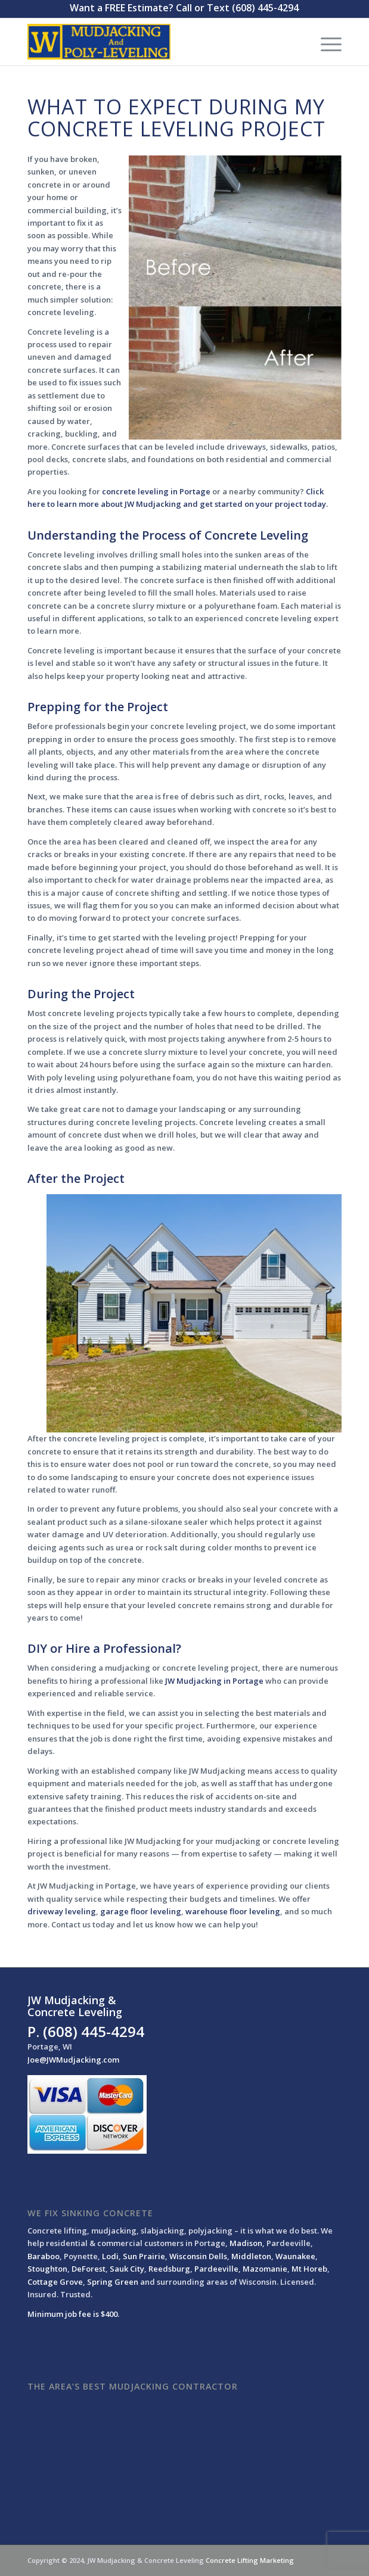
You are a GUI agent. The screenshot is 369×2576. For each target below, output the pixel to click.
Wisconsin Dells (198, 2256)
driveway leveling (61, 1911)
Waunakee (295, 2256)
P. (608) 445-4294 (85, 2031)
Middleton (251, 2256)
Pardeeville (216, 2268)
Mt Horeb (309, 2268)
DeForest (89, 2268)
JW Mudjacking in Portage (214, 1680)
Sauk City (127, 2268)
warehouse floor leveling (232, 1911)
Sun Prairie (144, 2256)
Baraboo (43, 2256)
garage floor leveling (140, 1911)
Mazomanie (265, 2268)
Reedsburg (169, 2268)
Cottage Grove (55, 2281)
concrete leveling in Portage (156, 491)
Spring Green (112, 2281)
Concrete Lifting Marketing (250, 2560)
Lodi (110, 2256)
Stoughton (47, 2268)
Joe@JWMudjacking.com (73, 2059)
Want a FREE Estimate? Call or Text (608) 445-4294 (184, 7)
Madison (246, 2243)
